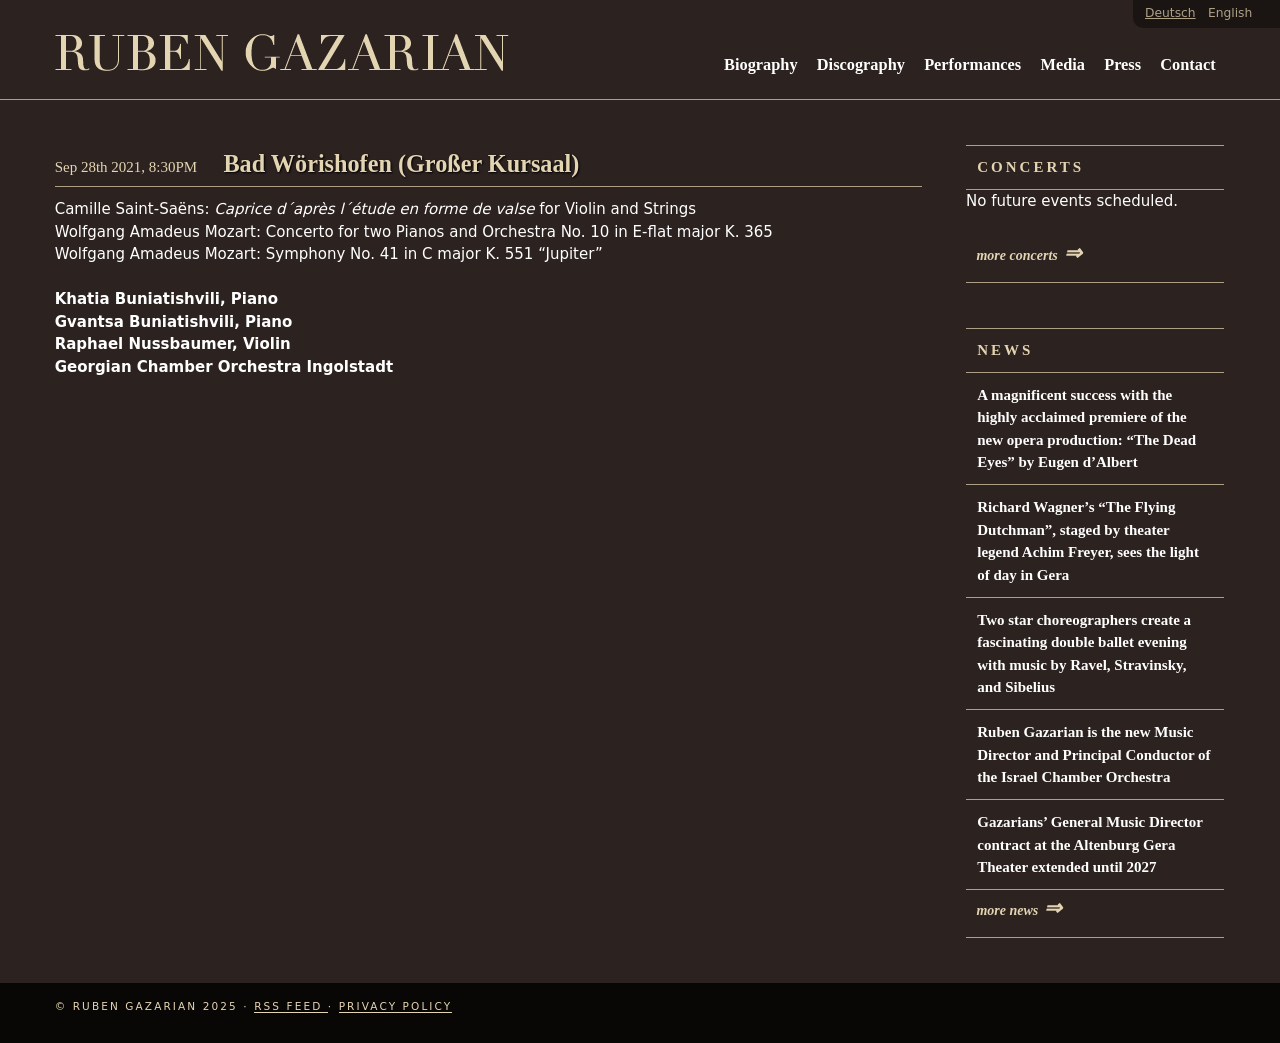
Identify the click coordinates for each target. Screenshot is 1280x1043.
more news (1019, 910)
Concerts (1030, 167)
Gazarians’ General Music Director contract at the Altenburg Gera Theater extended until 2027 (1089, 844)
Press (1122, 64)
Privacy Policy (396, 1006)
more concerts (1028, 255)
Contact (1187, 64)
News (1005, 350)
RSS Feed (291, 1006)
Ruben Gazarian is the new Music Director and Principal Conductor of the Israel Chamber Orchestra (1093, 754)
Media (1062, 64)
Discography (861, 64)
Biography (761, 64)
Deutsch (1170, 13)
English (1230, 13)
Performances (972, 64)
